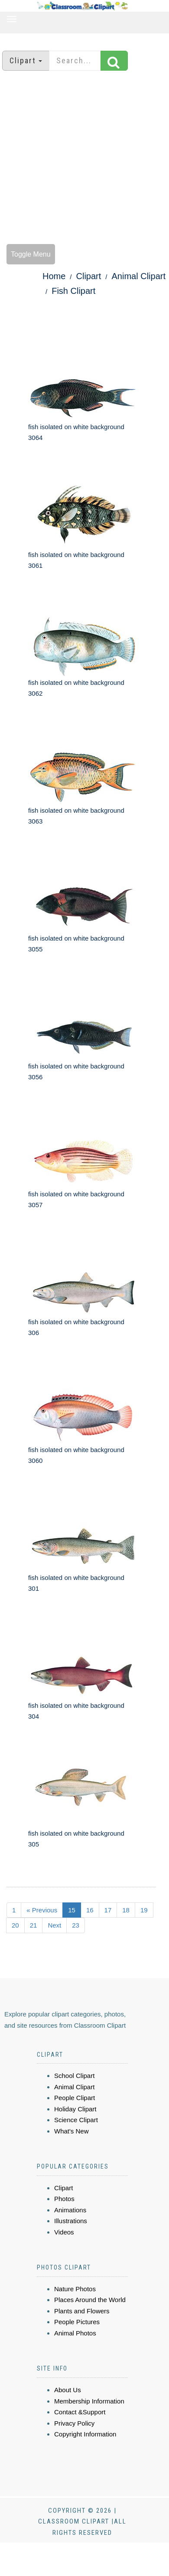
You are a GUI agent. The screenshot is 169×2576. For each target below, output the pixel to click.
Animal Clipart (139, 276)
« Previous (41, 1910)
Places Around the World (90, 2299)
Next (54, 1925)
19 (144, 1910)
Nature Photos (75, 2289)
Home (53, 276)
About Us (67, 2390)
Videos (64, 2232)
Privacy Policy (74, 2423)
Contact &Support (79, 2412)
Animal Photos (75, 2333)
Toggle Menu (31, 254)
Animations (70, 2210)
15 (71, 1910)
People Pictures (77, 2321)
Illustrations (70, 2220)
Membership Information (89, 2401)
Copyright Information (85, 2434)
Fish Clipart (73, 291)
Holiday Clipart (75, 2109)
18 (126, 1910)
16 (90, 1910)
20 (15, 1925)
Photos (64, 2198)
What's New (71, 2131)
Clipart (88, 276)
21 (33, 1925)
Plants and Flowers (82, 2311)
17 (108, 1910)
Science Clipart (76, 2119)
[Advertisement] (81, 158)
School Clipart (74, 2075)
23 (75, 1925)
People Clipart (74, 2097)
